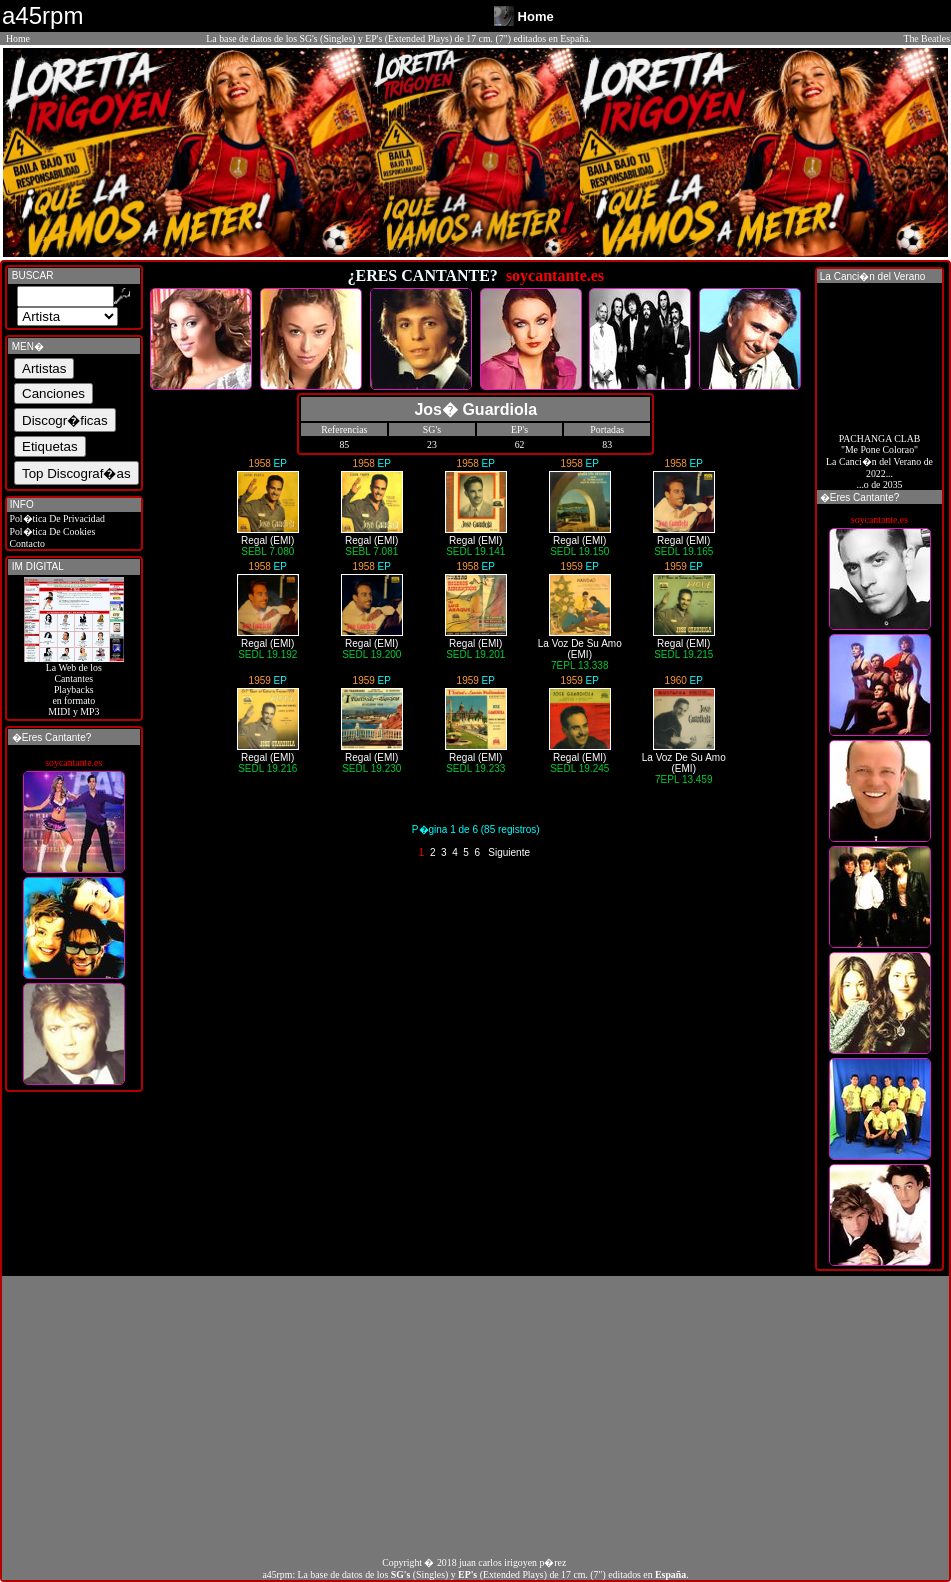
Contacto (26, 543)
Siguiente (509, 852)
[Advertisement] (475, 1416)
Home (18, 38)
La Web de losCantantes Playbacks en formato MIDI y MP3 (74, 685)
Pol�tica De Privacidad (56, 518)
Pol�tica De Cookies (51, 531)
